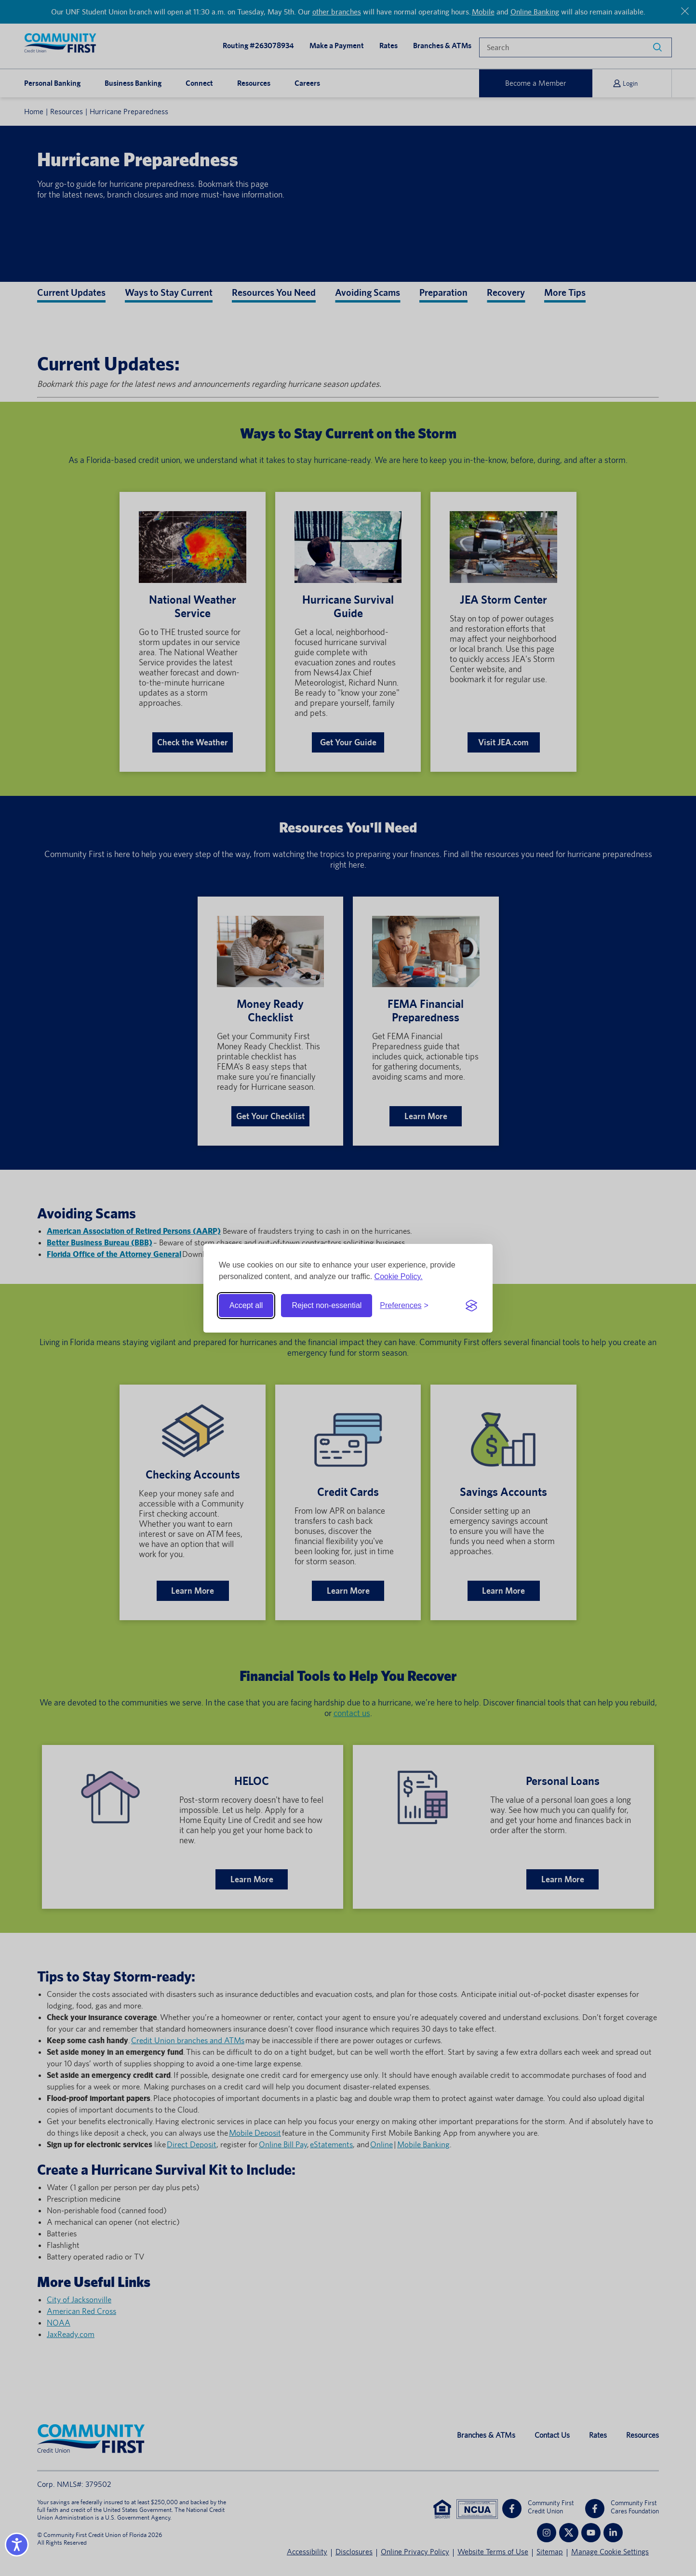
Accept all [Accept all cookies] (246, 1305)
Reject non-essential (326, 1305)
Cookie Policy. (399, 1276)
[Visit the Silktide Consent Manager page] (471, 1305)
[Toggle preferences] (404, 1305)
